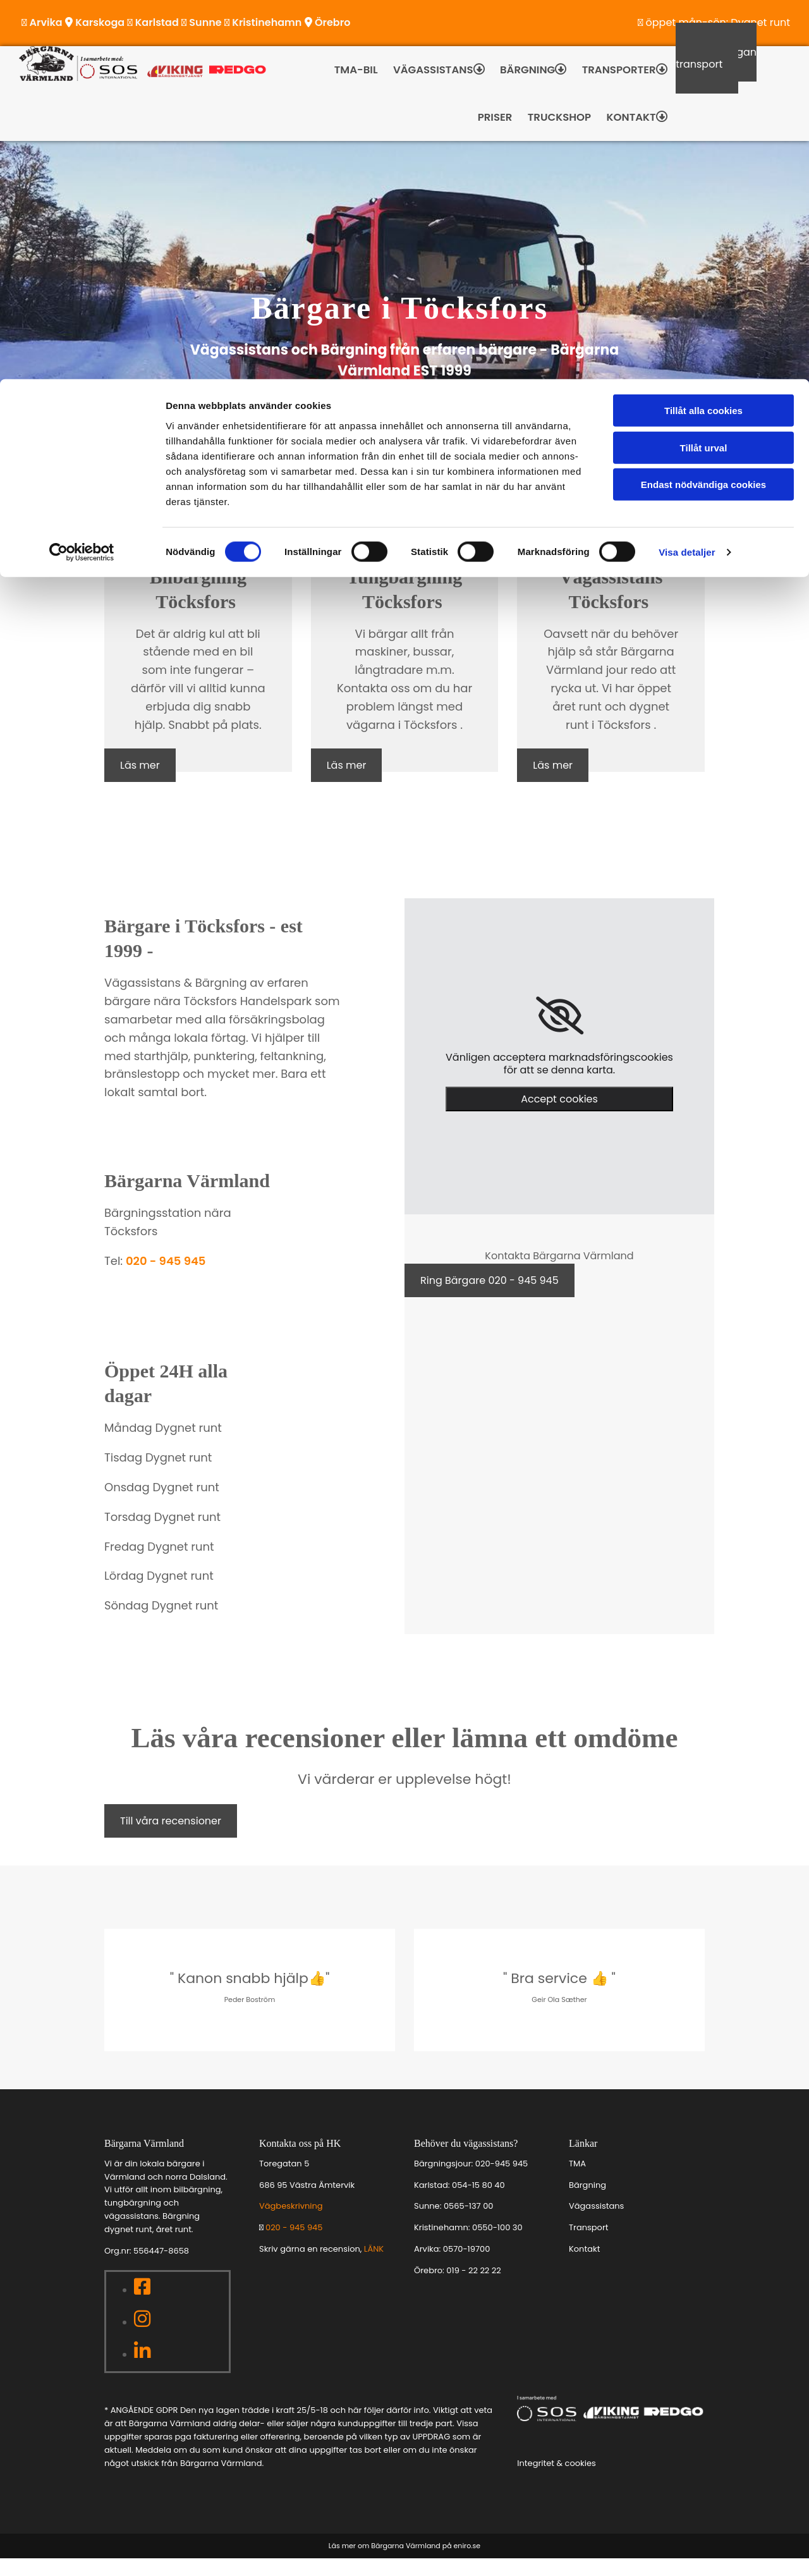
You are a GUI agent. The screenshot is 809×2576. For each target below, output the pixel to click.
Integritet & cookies (556, 2481)
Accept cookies (559, 1116)
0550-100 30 (497, 2245)
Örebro (428, 2288)
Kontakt (584, 2267)
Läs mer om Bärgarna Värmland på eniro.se (404, 2563)
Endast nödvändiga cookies (703, 105)
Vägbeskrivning (291, 2224)
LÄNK (374, 2267)
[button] (140, 783)
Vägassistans (596, 2224)
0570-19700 (466, 2267)
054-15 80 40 (478, 2203)
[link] (559, 1034)
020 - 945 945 (165, 1278)
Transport (588, 2245)
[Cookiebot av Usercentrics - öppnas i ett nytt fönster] (82, 173)
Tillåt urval (703, 68)
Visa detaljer (687, 173)
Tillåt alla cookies (703, 31)
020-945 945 (501, 2181)
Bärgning (587, 2203)
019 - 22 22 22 (473, 2288)
